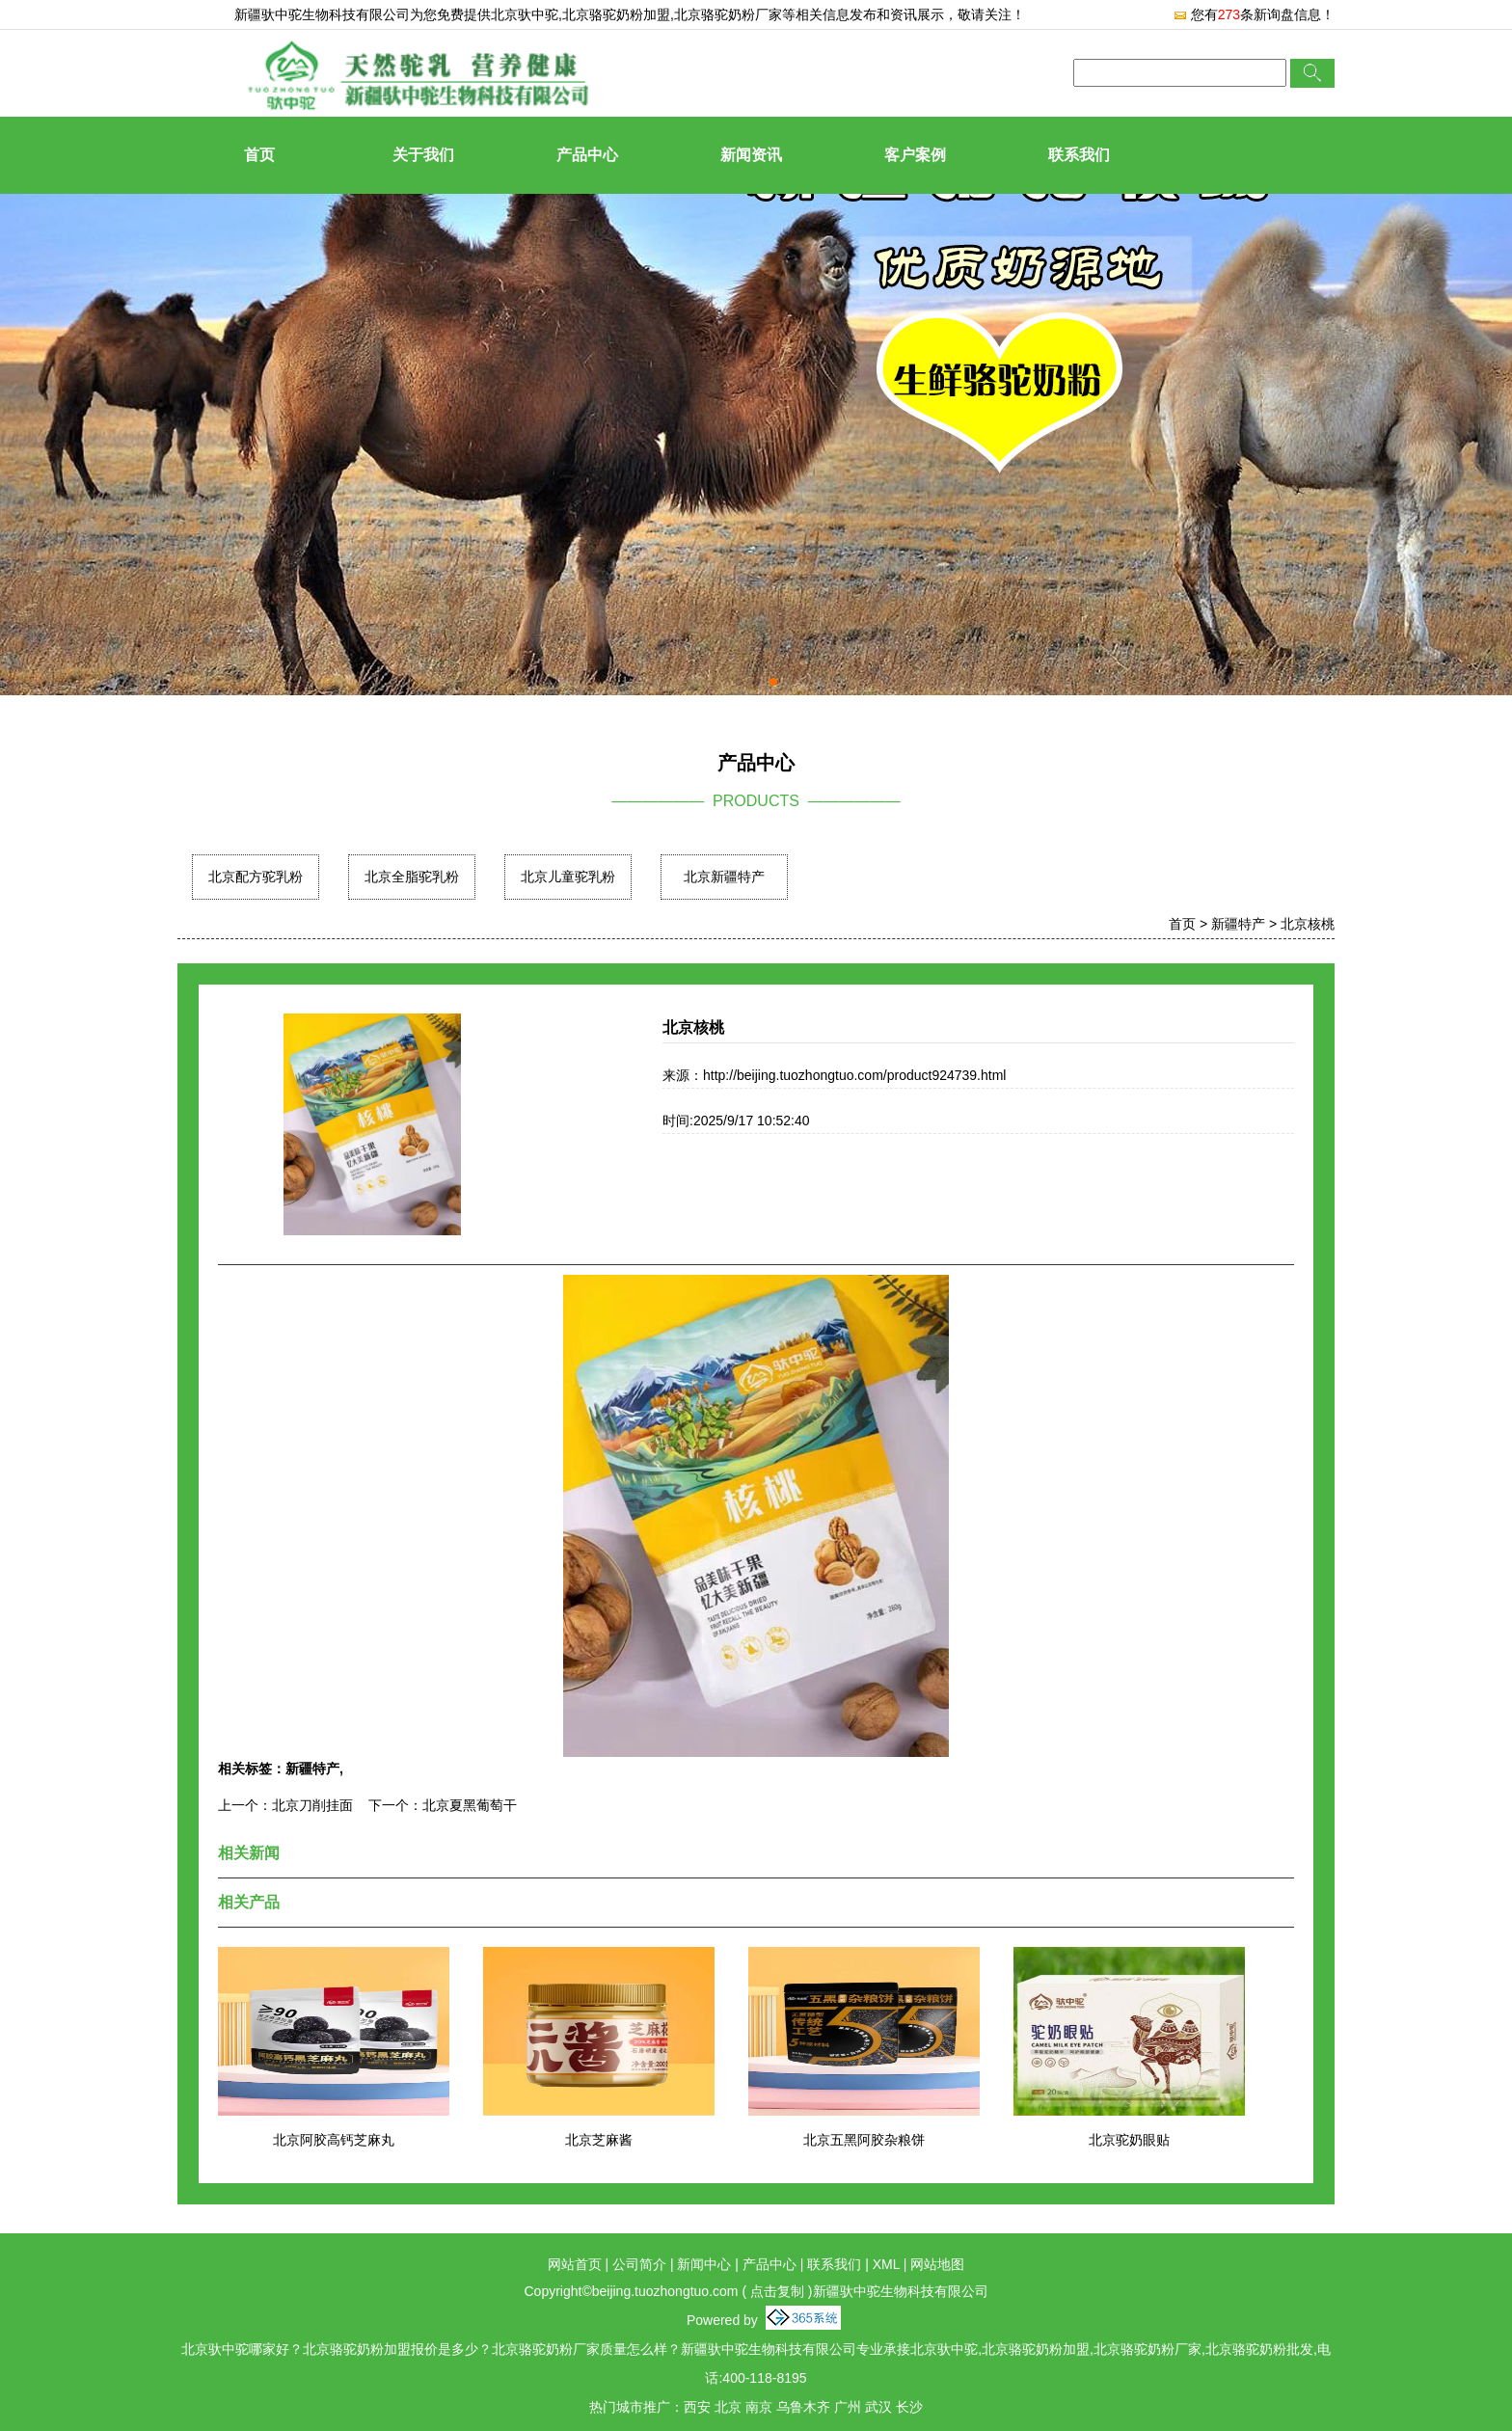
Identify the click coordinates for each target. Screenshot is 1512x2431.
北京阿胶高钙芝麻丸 (333, 2139)
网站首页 (575, 2264)
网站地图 (937, 2264)
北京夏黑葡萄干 (469, 1805)
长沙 (909, 2407)
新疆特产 (1238, 924)
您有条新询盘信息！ (1254, 14)
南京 (758, 2407)
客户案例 (915, 155)
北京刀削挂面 (312, 1805)
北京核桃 (1308, 924)
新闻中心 (704, 2264)
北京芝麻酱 (599, 2139)
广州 (847, 2407)
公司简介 (639, 2264)
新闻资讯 (751, 155)
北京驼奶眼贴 (1129, 2139)
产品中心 (587, 155)
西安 (697, 2407)
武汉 (878, 2407)
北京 (728, 2407)
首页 (259, 155)
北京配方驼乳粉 (255, 876)
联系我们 (1079, 155)
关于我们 (423, 155)
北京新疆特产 (724, 876)
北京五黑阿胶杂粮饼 (864, 2139)
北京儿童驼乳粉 (568, 876)
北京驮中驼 (524, 14)
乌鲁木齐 (803, 2407)
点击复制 (777, 2291)
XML (886, 2264)
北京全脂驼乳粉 (411, 876)
